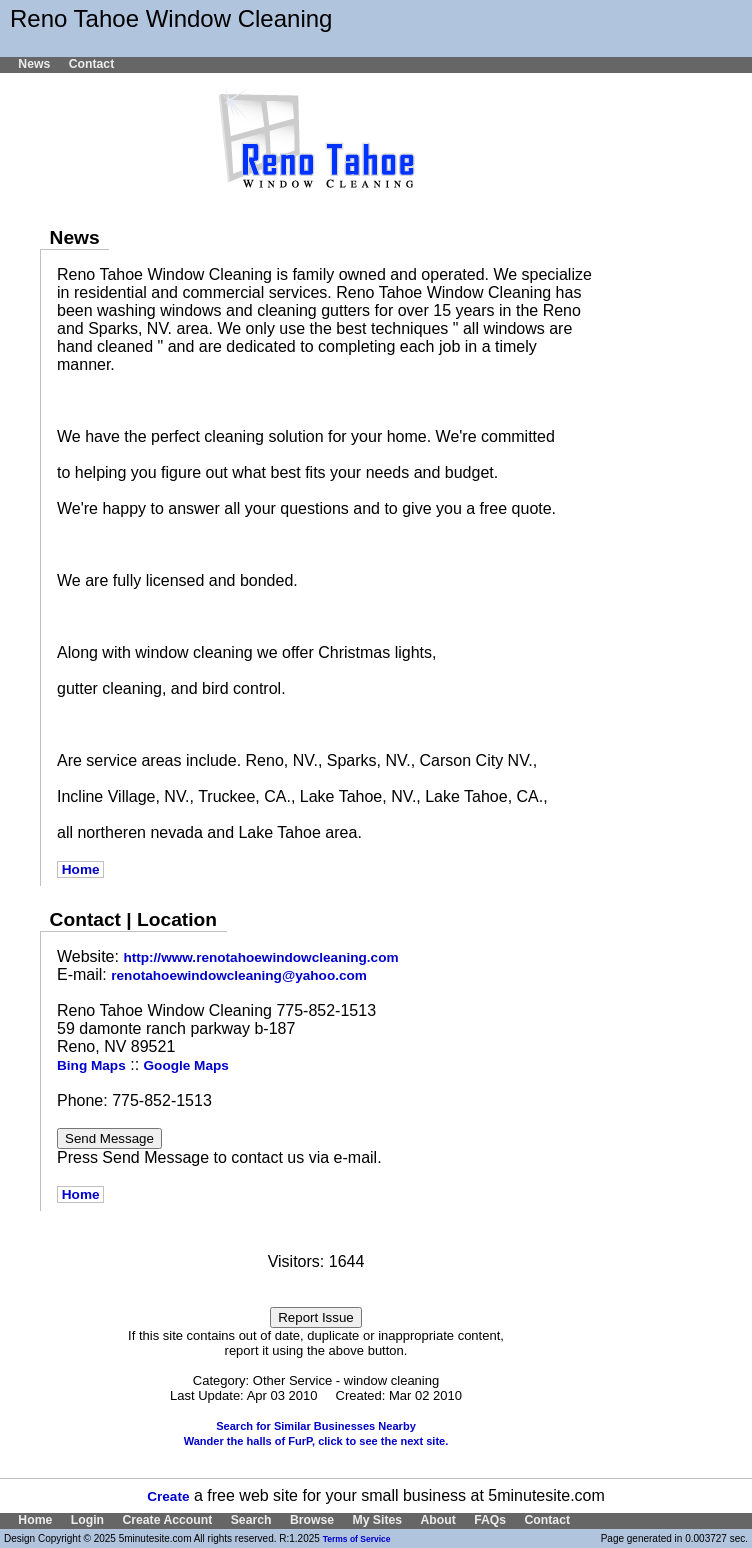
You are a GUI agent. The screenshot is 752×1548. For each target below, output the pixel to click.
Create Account (167, 1520)
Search (251, 1520)
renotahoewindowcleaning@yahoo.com (239, 975)
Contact (92, 64)
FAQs (490, 1520)
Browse (312, 1520)
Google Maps (186, 1065)
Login (87, 1520)
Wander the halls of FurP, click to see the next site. (316, 1441)
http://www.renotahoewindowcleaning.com (260, 957)
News (34, 64)
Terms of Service (357, 1539)
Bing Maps (91, 1065)
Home (80, 869)
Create (168, 1496)
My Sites (377, 1520)
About (437, 1520)
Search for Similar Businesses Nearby (316, 1426)
